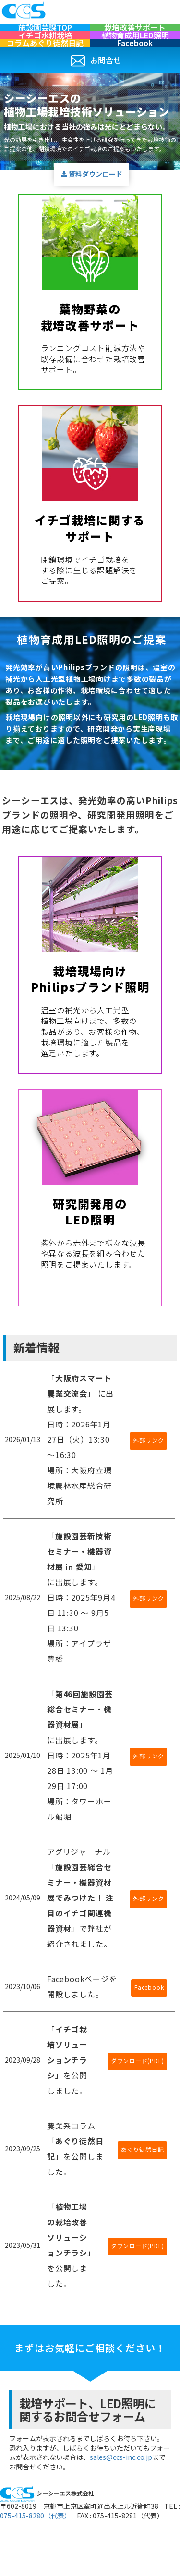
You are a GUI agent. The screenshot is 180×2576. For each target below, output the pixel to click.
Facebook (135, 69)
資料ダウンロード (91, 206)
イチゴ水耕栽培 (45, 51)
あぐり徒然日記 (142, 2182)
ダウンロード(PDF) (137, 2093)
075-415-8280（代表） (35, 2547)
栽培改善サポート (135, 32)
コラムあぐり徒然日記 (45, 69)
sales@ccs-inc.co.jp (121, 2489)
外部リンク (148, 1473)
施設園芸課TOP (45, 32)
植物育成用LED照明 (135, 51)
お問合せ (96, 92)
